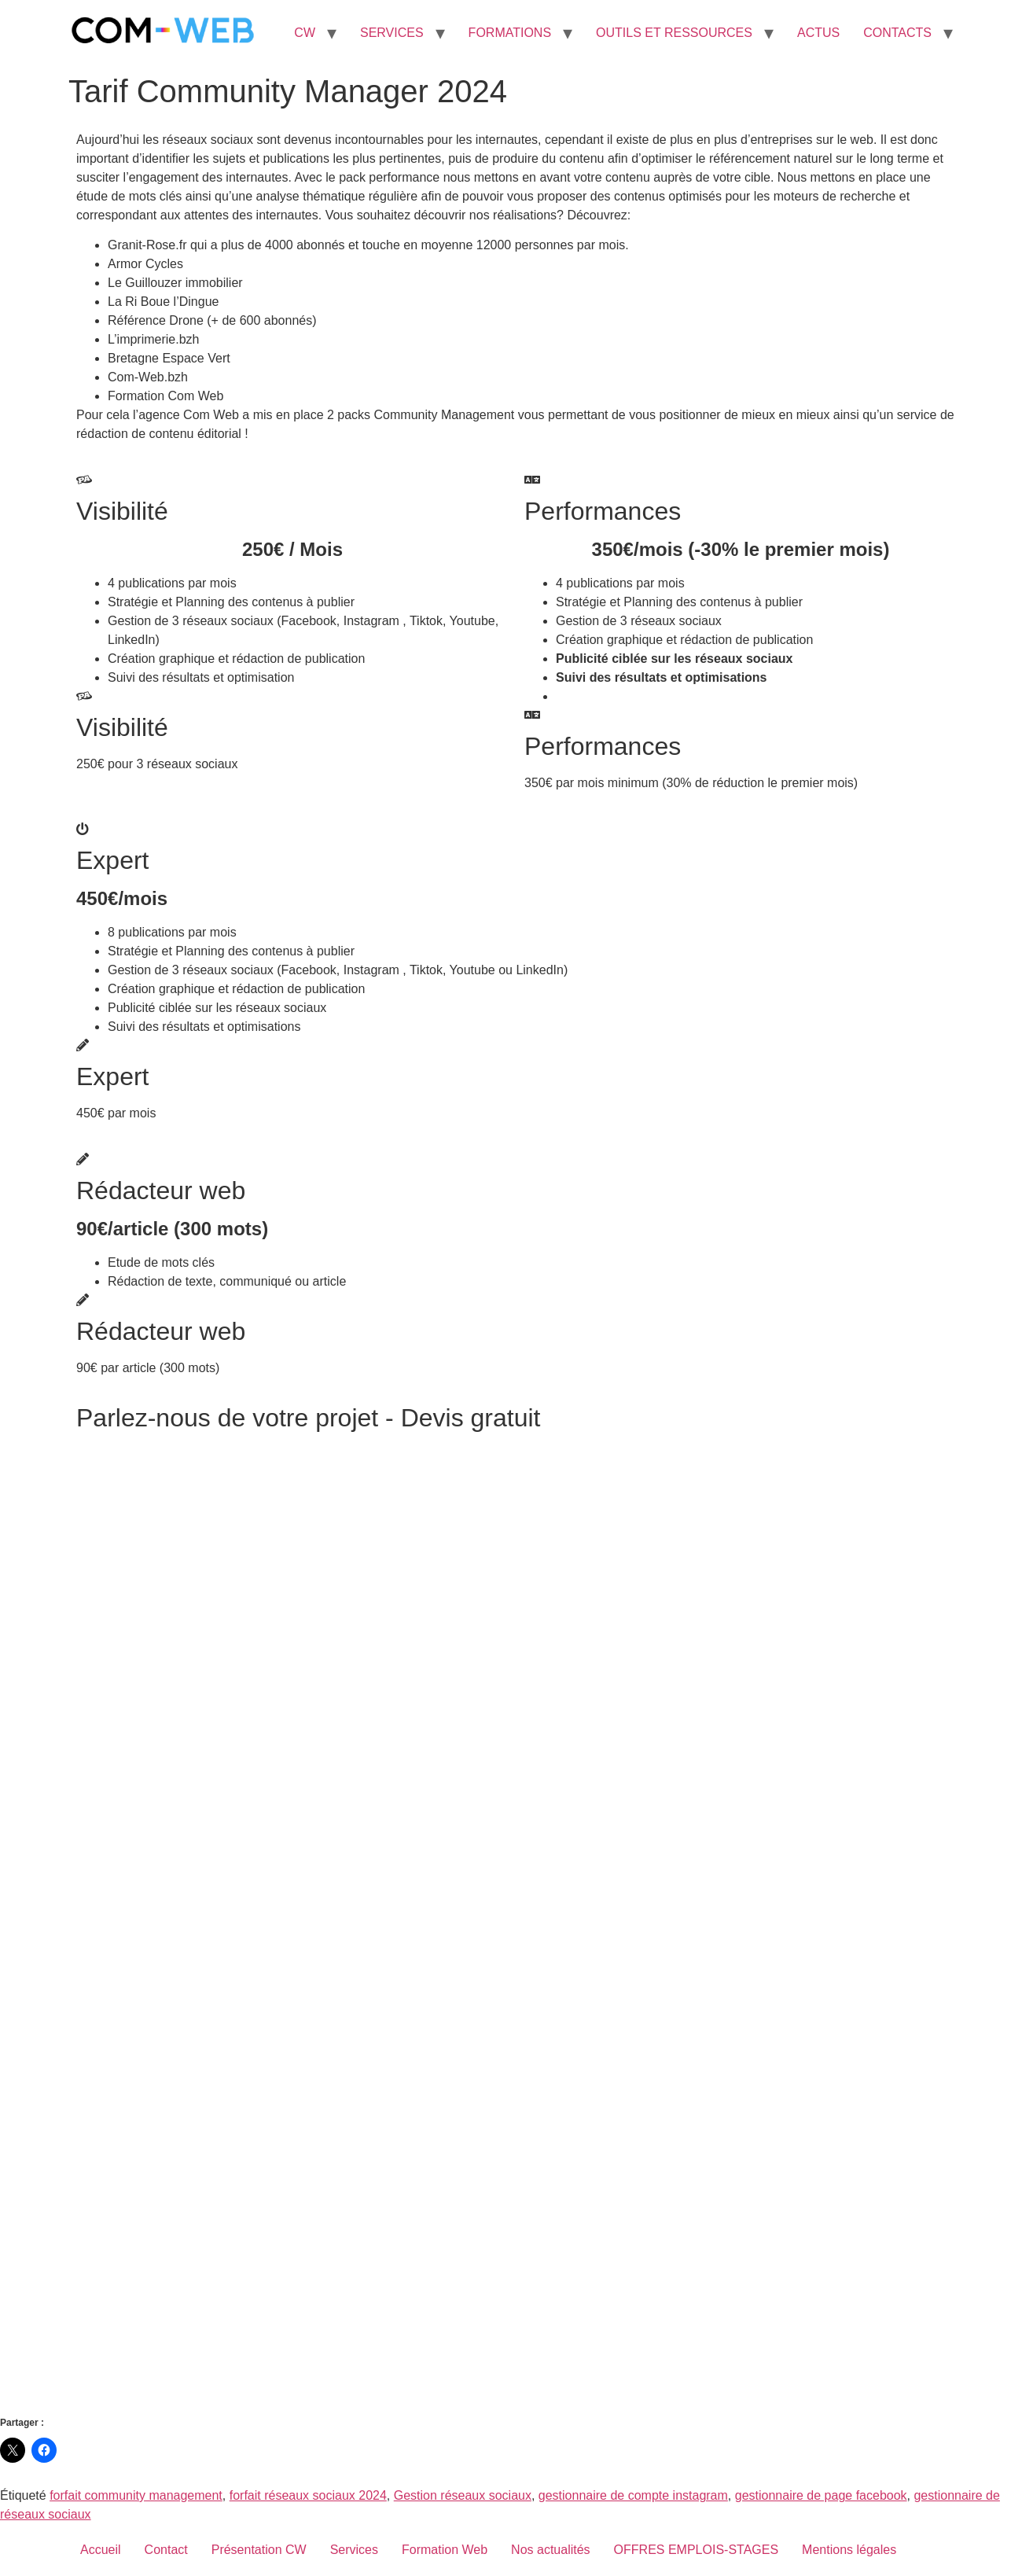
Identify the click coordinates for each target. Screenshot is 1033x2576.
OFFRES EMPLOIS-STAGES (696, 2549)
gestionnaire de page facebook (821, 2495)
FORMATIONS (510, 32)
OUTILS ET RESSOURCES (674, 32)
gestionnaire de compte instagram (633, 2495)
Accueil (100, 2549)
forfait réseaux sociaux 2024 (308, 2495)
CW (304, 32)
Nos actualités (550, 2549)
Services (354, 2549)
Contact (166, 2549)
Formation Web (444, 2549)
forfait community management (136, 2495)
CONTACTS (897, 32)
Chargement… (516, 1922)
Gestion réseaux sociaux (462, 2495)
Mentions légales (849, 2549)
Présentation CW (259, 2549)
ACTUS (818, 32)
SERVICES (392, 32)
